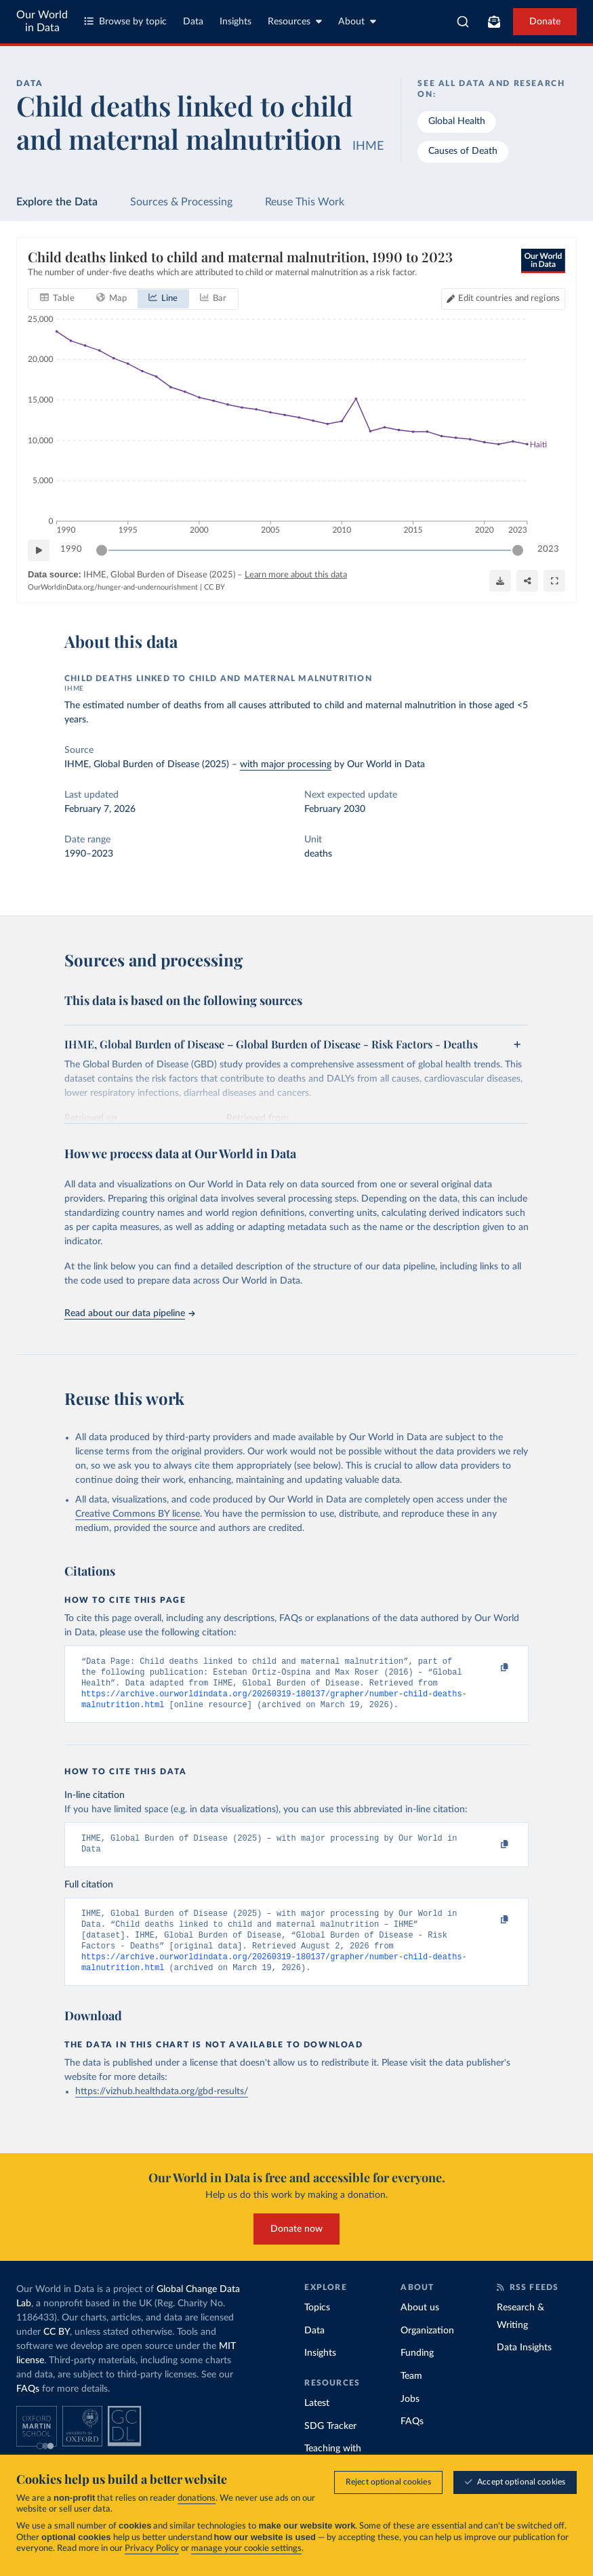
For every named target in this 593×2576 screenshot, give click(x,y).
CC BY (214, 588)
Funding (417, 2370)
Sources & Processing (181, 202)
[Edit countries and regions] (503, 299)
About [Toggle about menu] (357, 21)
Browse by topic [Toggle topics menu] (125, 21)
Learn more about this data (296, 575)
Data (193, 21)
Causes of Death (462, 151)
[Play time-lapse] (38, 550)
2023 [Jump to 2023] (548, 550)
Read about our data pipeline (129, 1313)
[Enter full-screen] (554, 581)
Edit (509, 298)
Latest (316, 2421)
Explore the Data (57, 202)
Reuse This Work (304, 202)
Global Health (456, 121)
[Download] (500, 581)
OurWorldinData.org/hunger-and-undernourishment (113, 588)
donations (197, 2499)
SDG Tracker (330, 2444)
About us (420, 2325)
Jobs (410, 2416)
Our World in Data (42, 21)
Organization (427, 2348)
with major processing (285, 764)
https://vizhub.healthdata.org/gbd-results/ (161, 2109)
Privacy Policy (152, 2550)
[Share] (527, 581)
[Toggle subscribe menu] (494, 21)
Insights (235, 21)
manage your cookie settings (246, 2550)
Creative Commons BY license (137, 1514)
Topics (317, 2325)
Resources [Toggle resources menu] (295, 21)
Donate (544, 21)
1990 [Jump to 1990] (71, 550)
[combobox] (463, 22)
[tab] (57, 298)
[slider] (102, 550)
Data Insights (524, 2365)
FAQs (27, 2406)
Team (411, 2393)
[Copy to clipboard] (490, 1668)
